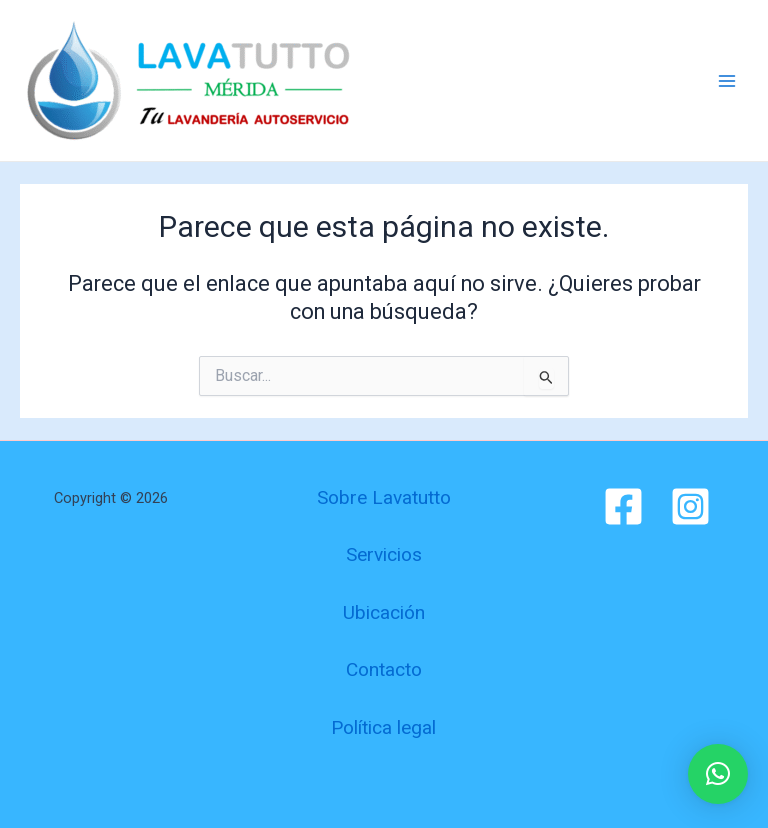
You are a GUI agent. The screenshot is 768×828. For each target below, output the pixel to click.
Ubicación (384, 612)
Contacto (384, 669)
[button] (718, 774)
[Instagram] (690, 506)
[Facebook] (623, 506)
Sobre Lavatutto (384, 497)
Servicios (384, 554)
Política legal (383, 727)
